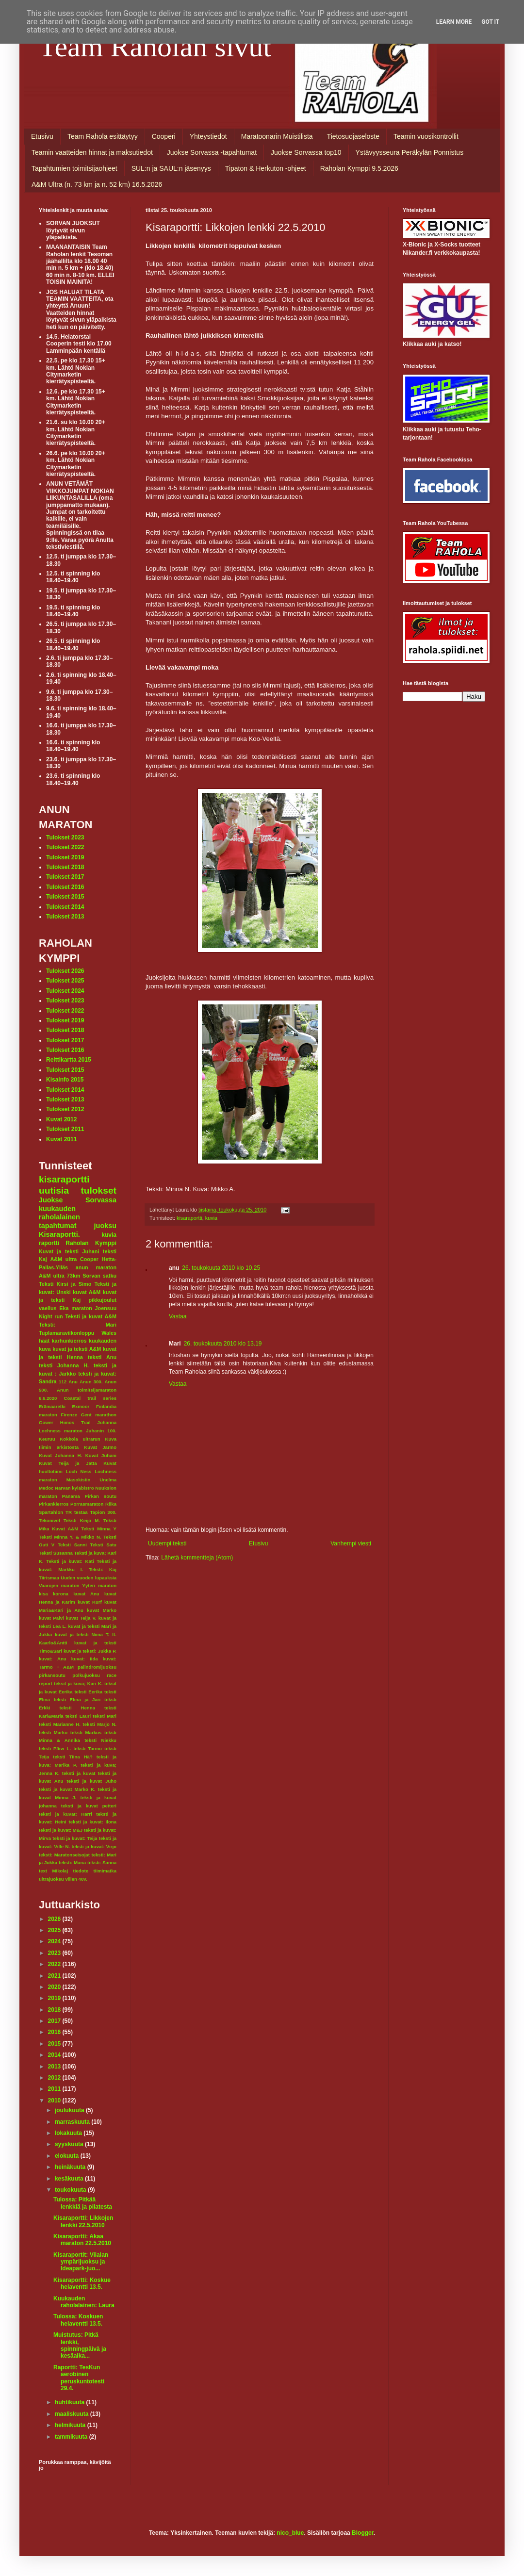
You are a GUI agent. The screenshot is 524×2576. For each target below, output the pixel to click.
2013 (55, 2066)
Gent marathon (98, 1414)
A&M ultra (63, 1259)
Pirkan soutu (100, 1496)
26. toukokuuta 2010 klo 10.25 (221, 1267)
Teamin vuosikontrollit (425, 136)
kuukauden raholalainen (59, 1213)
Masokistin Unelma (91, 1479)
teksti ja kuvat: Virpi (93, 1846)
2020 (55, 1987)
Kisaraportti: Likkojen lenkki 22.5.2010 (83, 2221)
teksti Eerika (88, 1691)
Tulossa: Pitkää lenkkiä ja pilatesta (82, 2203)
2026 (55, 1919)
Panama (71, 1496)
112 (62, 1381)
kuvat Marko (101, 1610)
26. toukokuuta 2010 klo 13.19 (223, 1343)
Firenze (69, 1414)
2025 (55, 1930)
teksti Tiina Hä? (73, 1756)
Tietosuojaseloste (353, 136)
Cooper (89, 1259)
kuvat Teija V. (81, 1618)
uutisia (54, 1190)
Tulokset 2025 (65, 980)
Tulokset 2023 (65, 837)
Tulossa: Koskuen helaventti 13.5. (78, 2320)
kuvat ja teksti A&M (76, 1349)
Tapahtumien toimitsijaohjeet (74, 168)
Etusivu (42, 136)
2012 (55, 2077)
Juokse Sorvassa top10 (306, 152)
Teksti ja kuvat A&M (90, 1316)
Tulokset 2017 (65, 876)
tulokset (98, 1190)
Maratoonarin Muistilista (277, 136)
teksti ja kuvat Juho (91, 1781)
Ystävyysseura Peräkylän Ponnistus (410, 152)
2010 (55, 2100)
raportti (49, 1243)
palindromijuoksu (97, 1667)
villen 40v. (76, 1879)
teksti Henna (77, 1707)
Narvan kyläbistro (74, 1488)
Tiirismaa (49, 1577)
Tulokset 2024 (65, 990)
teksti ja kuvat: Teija (74, 1838)
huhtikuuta (70, 2402)
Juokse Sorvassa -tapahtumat (212, 152)
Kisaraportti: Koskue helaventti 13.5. (82, 2283)
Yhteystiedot (208, 136)
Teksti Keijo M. (82, 1520)
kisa (43, 1593)
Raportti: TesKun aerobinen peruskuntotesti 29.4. (78, 2378)
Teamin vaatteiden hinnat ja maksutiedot (92, 152)
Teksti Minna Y (98, 1528)
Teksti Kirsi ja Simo (65, 1284)
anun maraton (96, 1267)
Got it (490, 21)
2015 (55, 2043)
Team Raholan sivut (155, 47)
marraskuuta (73, 2121)
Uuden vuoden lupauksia (88, 1577)
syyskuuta (70, 2144)
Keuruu (47, 1439)
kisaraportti (189, 1218)
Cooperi (164, 136)
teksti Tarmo (87, 1748)
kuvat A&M (86, 1292)
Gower (46, 1422)
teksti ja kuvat (79, 1773)
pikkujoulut (102, 1300)
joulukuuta (70, 2110)
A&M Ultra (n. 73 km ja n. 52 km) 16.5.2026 (97, 184)
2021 (55, 1975)
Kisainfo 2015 (64, 1079)
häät (44, 1341)
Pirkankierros (53, 1504)
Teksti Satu (103, 1544)
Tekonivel (49, 1520)
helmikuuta (71, 2425)
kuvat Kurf (90, 1602)
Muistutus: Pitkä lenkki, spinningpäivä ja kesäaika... (79, 2345)
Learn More (454, 21)
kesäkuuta (70, 2178)
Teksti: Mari (77, 1325)
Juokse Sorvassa (77, 1200)
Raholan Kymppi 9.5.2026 (359, 168)
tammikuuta (72, 2436)
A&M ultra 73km (59, 1276)
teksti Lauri (78, 1716)
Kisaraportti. (59, 1234)
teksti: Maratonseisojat (64, 1854)
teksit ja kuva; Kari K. (78, 1683)
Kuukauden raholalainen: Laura (84, 2302)
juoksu (105, 1226)
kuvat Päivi (51, 1618)
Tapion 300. (103, 1512)
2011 (55, 2088)
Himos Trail (75, 1422)
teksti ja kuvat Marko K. (67, 1789)
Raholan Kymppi (91, 1243)
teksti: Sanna (101, 1862)
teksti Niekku (100, 1740)
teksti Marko (53, 1732)
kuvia (211, 1218)
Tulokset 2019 (65, 857)
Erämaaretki (52, 1406)
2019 (55, 1998)
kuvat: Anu (52, 1658)
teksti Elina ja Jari (77, 1699)
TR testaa (77, 1512)
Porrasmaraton (86, 1504)
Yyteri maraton (99, 1585)
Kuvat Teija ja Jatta (68, 1463)
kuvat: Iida (84, 1658)
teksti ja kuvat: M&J (60, 1830)
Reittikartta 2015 (68, 1059)
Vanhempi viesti (350, 1543)
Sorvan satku (99, 1276)
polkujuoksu (86, 1675)
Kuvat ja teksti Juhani (69, 1251)
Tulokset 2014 (65, 906)
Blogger (363, 2532)
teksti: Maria (72, 1862)
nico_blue (290, 2532)
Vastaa (177, 1316)
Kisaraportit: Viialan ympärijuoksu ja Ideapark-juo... (80, 2261)
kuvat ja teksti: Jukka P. (90, 1651)
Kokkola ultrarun (80, 1439)
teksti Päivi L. (55, 1748)
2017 (55, 2021)
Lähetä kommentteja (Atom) (197, 1557)
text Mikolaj (53, 1870)
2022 (55, 1964)
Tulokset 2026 (65, 971)
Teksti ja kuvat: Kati (70, 1561)
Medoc (46, 1488)
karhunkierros (69, 1341)
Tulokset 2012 (65, 1109)
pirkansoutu (52, 1675)
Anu (73, 1381)
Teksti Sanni (72, 1544)
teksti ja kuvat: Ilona (92, 1821)
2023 (55, 1953)
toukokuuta (71, 2189)
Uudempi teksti (167, 1543)
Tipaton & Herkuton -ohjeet (265, 168)
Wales (108, 1333)
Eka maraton (75, 1308)
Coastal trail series (90, 1398)
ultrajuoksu (51, 1879)
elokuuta (68, 2155)
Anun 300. (91, 1381)
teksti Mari (104, 1716)
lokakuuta (69, 2133)
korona (60, 1593)
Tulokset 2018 (65, 867)
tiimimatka (105, 1870)
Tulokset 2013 (65, 916)
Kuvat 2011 (61, 1139)
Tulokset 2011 (65, 1129)
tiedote (80, 1870)
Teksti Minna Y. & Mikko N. (70, 1537)
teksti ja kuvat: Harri (65, 1814)
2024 (55, 1941)
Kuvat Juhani (100, 1455)
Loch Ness (79, 1471)
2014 (55, 2054)
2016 (55, 2032)
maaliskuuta (72, 2414)
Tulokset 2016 (65, 887)
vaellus (48, 1308)
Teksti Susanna (56, 1553)
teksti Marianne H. (60, 1724)
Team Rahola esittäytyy (102, 136)
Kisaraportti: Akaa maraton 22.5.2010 (82, 2240)
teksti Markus (85, 1732)
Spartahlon (51, 1512)
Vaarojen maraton (59, 1585)
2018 (55, 2009)
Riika (110, 1504)
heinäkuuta (71, 2167)
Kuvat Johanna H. (60, 1455)
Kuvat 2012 (61, 1119)
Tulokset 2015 (65, 896)
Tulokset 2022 (65, 847)
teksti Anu (102, 1357)
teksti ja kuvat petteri (88, 1805)
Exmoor (81, 1406)
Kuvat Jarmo (100, 1447)
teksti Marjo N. (99, 1724)
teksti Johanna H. (64, 1365)
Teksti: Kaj (102, 1569)
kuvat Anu (86, 1593)
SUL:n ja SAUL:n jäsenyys (171, 168)
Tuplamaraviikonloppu (66, 1333)
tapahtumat (58, 1226)
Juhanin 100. (101, 1430)
